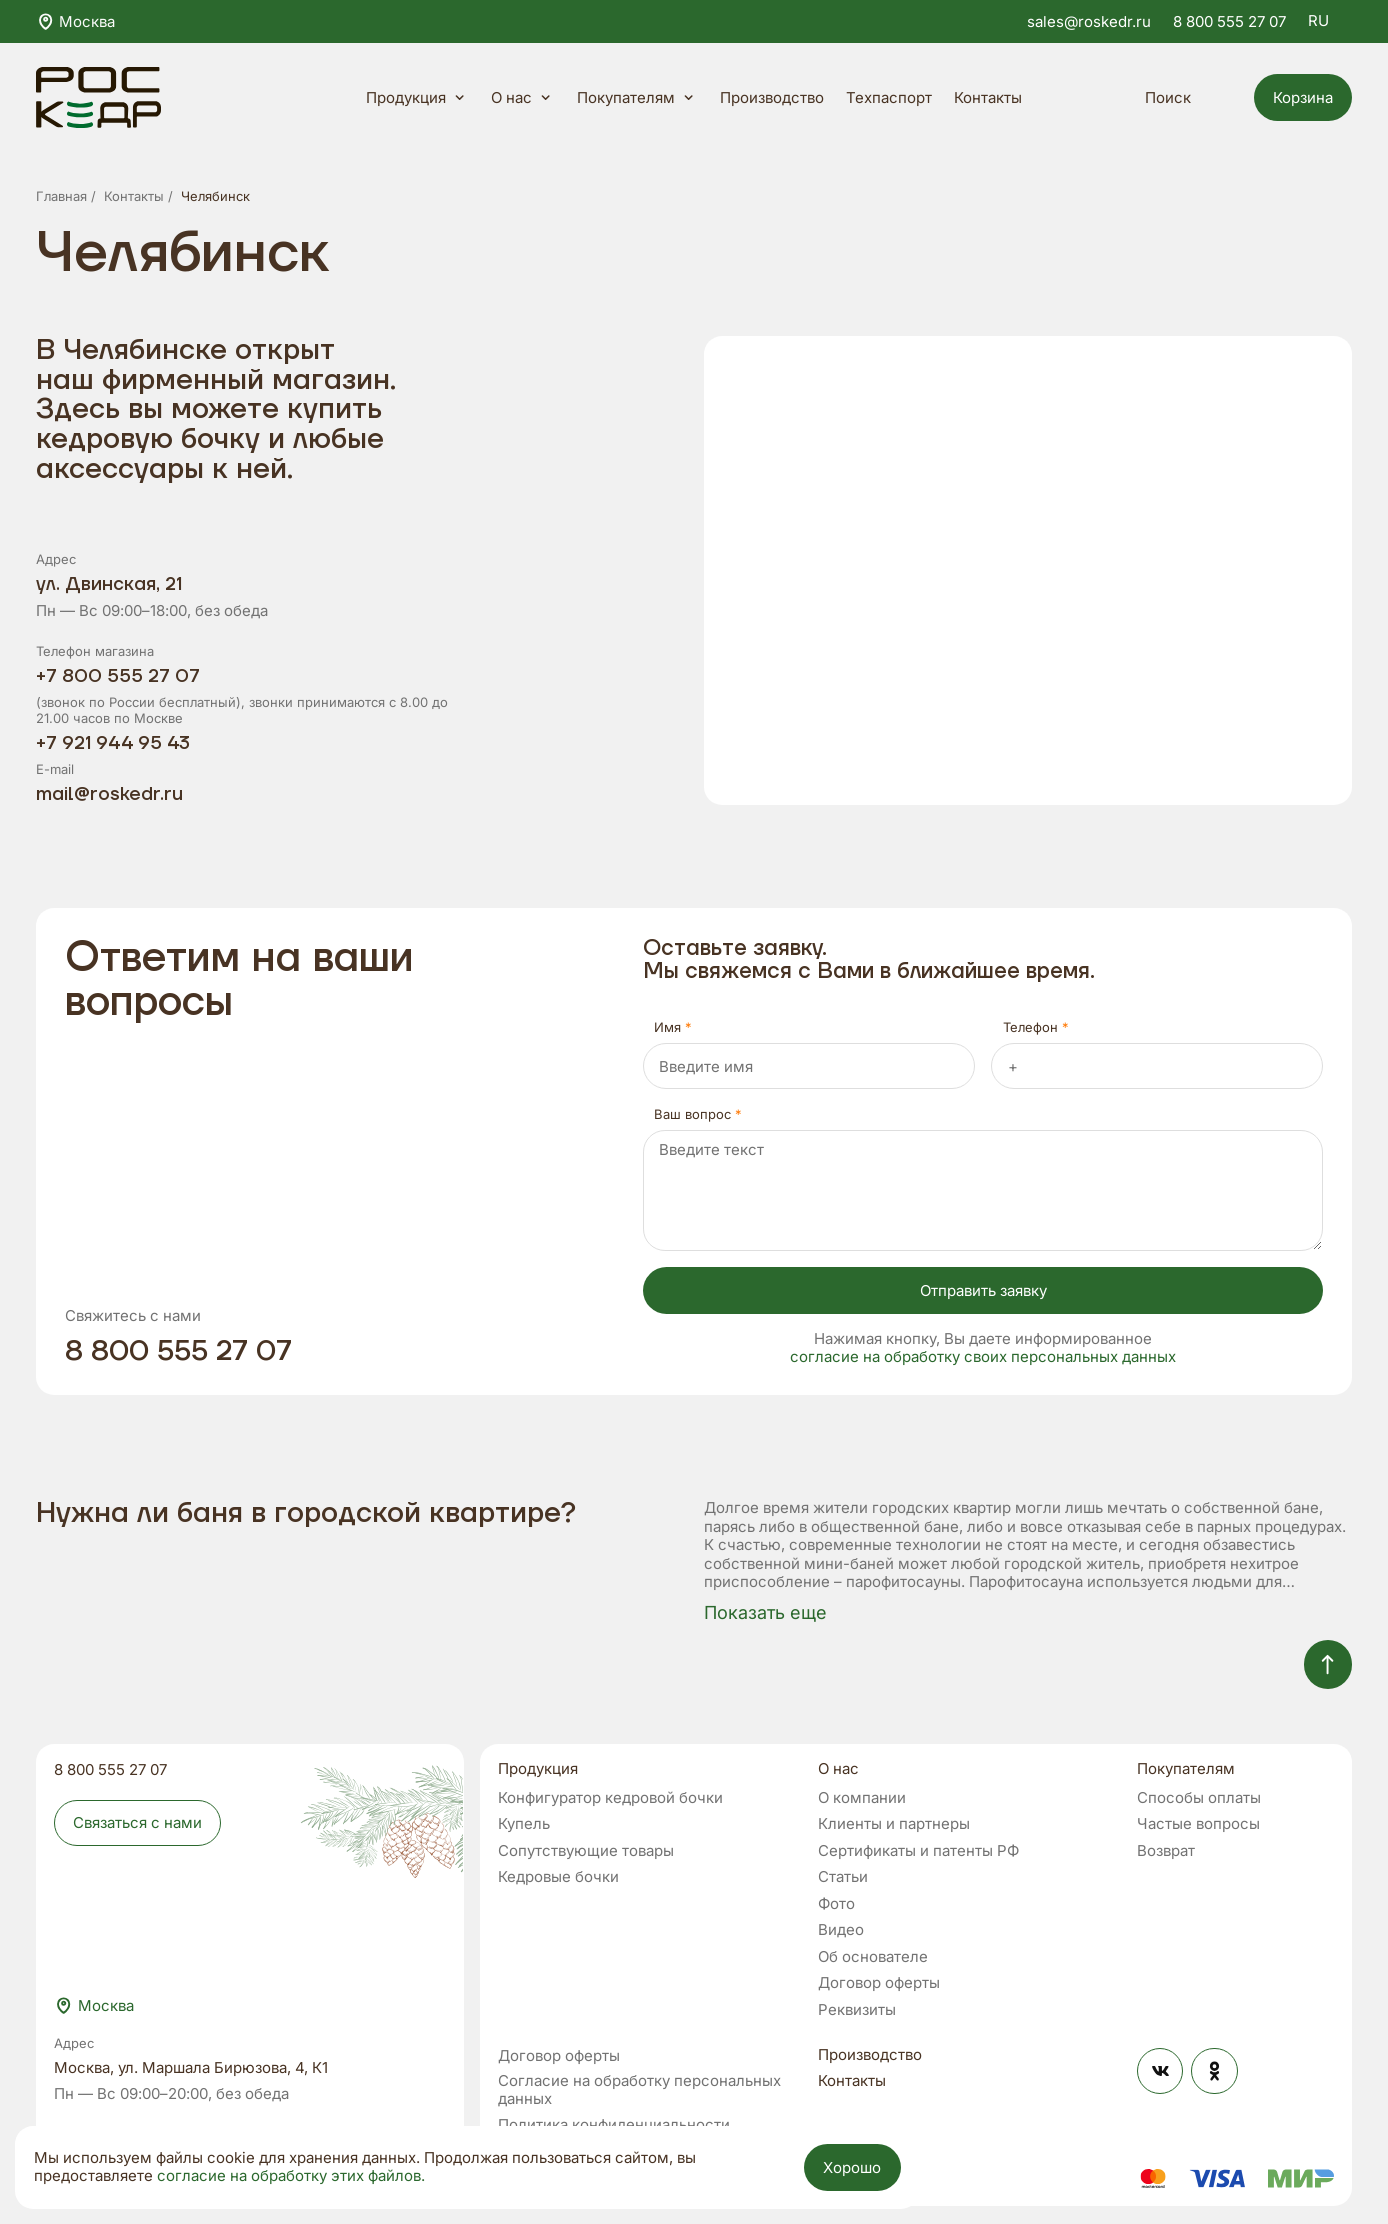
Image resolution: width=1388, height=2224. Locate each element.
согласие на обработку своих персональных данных (983, 1356)
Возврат (1166, 1851)
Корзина (1303, 97)
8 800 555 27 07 (1229, 21)
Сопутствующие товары (586, 1851)
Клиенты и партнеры (894, 1824)
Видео (841, 1930)
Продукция (417, 97)
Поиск (1181, 97)
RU (1330, 21)
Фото (836, 1904)
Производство (772, 97)
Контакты (988, 97)
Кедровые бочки (558, 1877)
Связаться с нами (137, 1822)
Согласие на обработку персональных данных (639, 2090)
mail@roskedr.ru (109, 795)
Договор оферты (879, 1983)
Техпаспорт (889, 97)
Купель (524, 1824)
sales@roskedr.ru (1089, 21)
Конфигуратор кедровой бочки (610, 1798)
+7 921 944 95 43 (113, 744)
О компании (862, 1798)
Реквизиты (857, 2010)
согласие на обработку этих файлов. (291, 2175)
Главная (61, 196)
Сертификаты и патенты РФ (918, 1851)
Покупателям (637, 97)
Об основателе (873, 1957)
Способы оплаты (1199, 1798)
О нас (523, 97)
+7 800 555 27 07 (118, 677)
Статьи (843, 1877)
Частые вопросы (1198, 1824)
